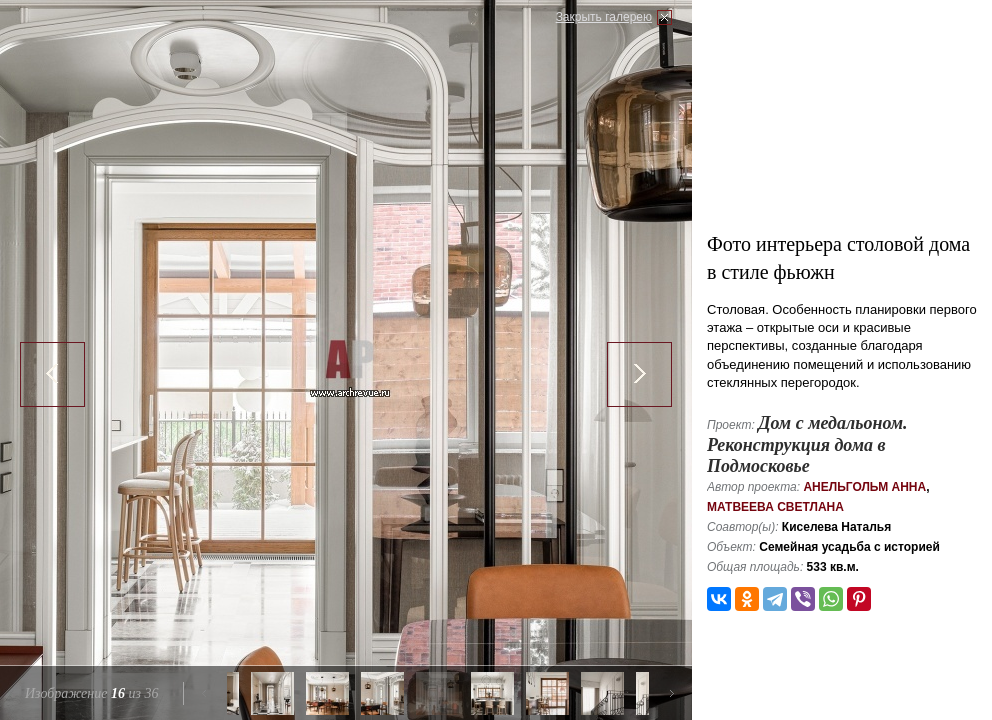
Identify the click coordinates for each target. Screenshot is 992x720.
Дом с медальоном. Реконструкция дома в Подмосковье (807, 444)
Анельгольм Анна (864, 487)
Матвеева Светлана (775, 507)
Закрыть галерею (604, 17)
